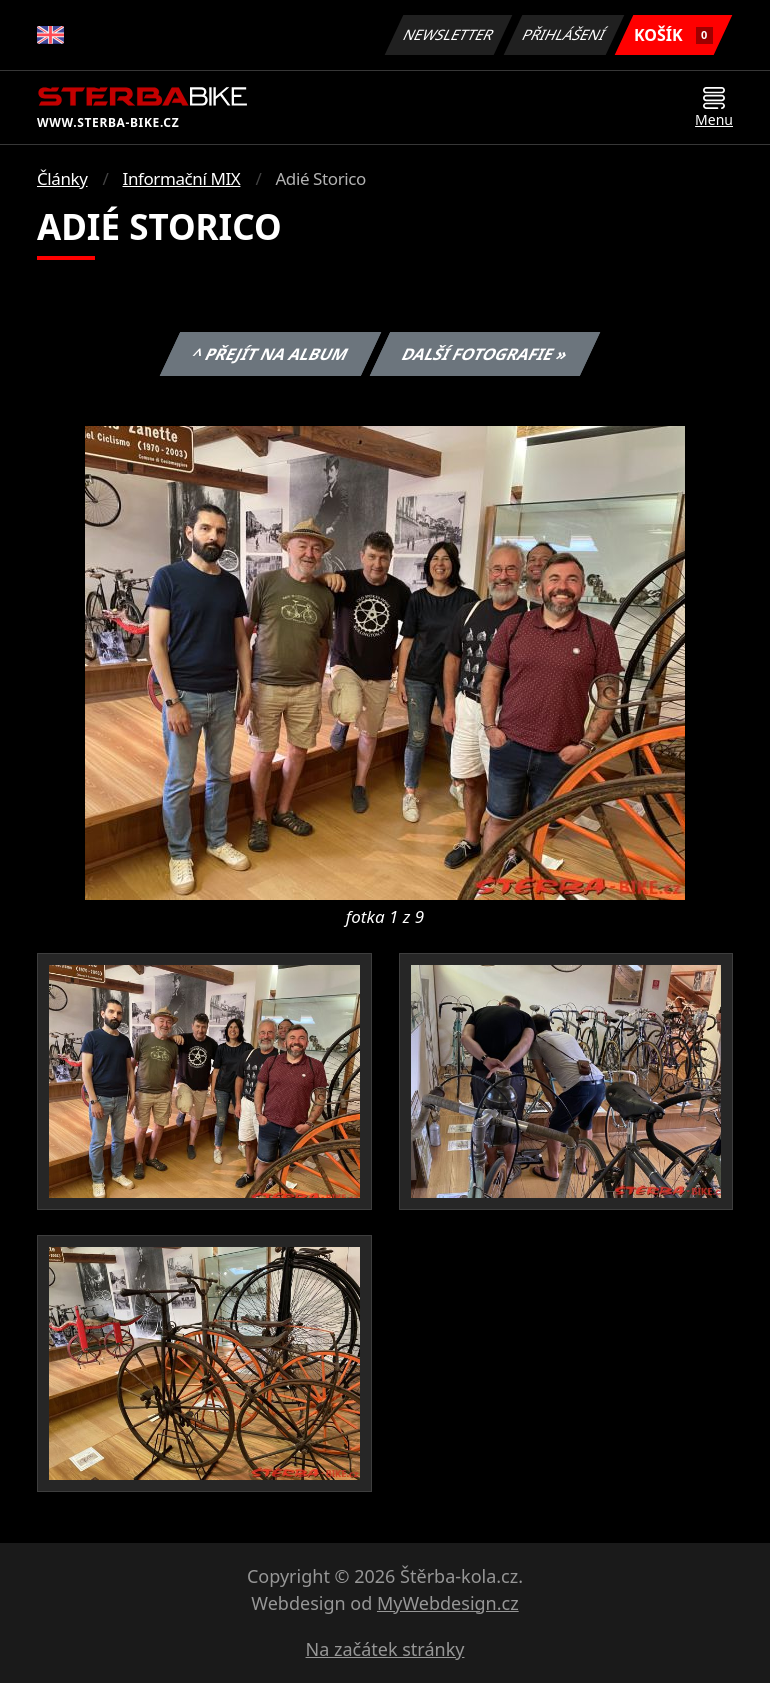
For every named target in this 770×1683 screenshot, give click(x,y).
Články (62, 178)
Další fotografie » (485, 354)
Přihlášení (563, 34)
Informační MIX (182, 178)
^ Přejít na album (269, 354)
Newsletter (448, 34)
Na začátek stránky (385, 1649)
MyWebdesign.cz (448, 1603)
